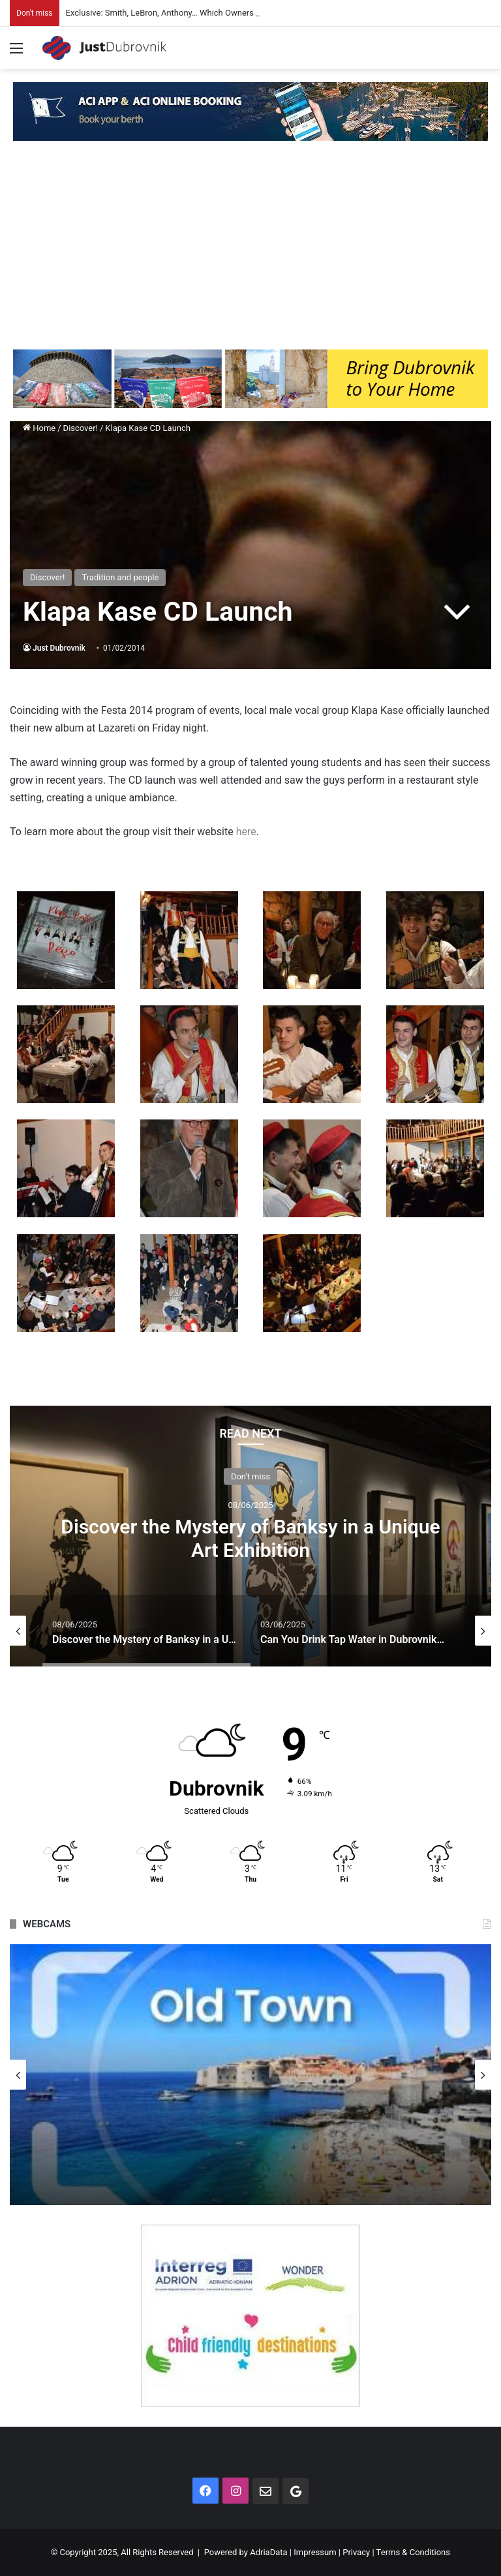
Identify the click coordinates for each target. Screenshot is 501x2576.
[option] (250, 1536)
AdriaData (268, 2552)
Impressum (315, 2552)
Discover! (80, 428)
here (245, 831)
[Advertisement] (250, 251)
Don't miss (250, 1476)
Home (39, 428)
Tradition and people (120, 577)
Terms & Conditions (413, 2552)
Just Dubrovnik (59, 648)
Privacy (356, 2552)
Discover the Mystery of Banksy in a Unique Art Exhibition (250, 1538)
